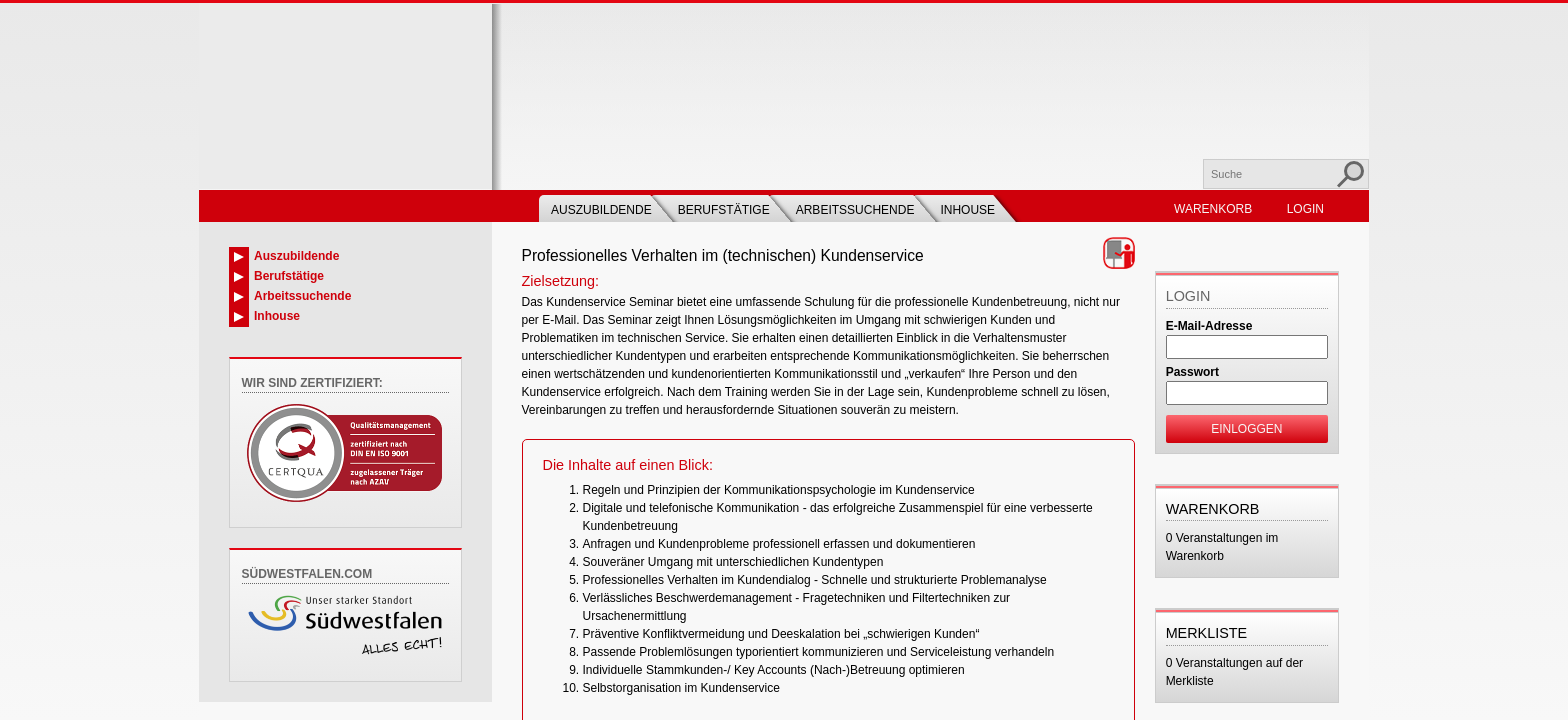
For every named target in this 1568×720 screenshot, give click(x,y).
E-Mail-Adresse (1209, 326)
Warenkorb (1213, 209)
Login (1305, 209)
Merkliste (1207, 633)
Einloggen (1246, 429)
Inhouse (967, 210)
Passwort (1192, 372)
